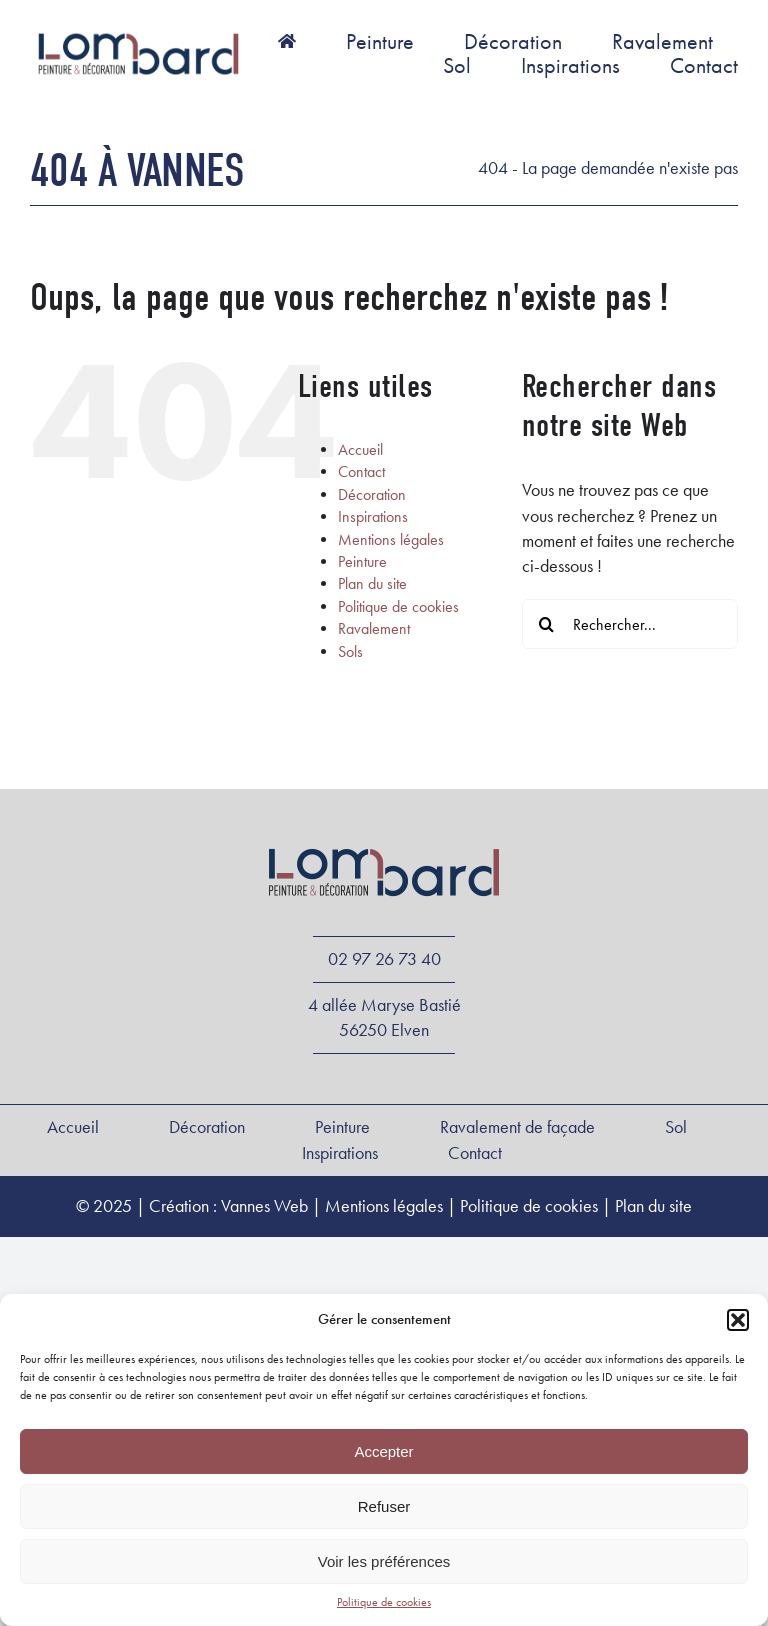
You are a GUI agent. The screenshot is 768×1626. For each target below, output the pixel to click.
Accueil (360, 449)
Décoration (372, 494)
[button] (738, 1320)
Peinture (362, 561)
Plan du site (372, 583)
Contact (361, 471)
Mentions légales (391, 539)
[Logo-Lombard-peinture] (138, 34)
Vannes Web (264, 1206)
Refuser (384, 1506)
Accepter (383, 1451)
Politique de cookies (384, 1602)
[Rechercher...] (630, 624)
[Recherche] (547, 624)
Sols (350, 651)
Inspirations (373, 516)
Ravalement (374, 628)
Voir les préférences (384, 1561)
